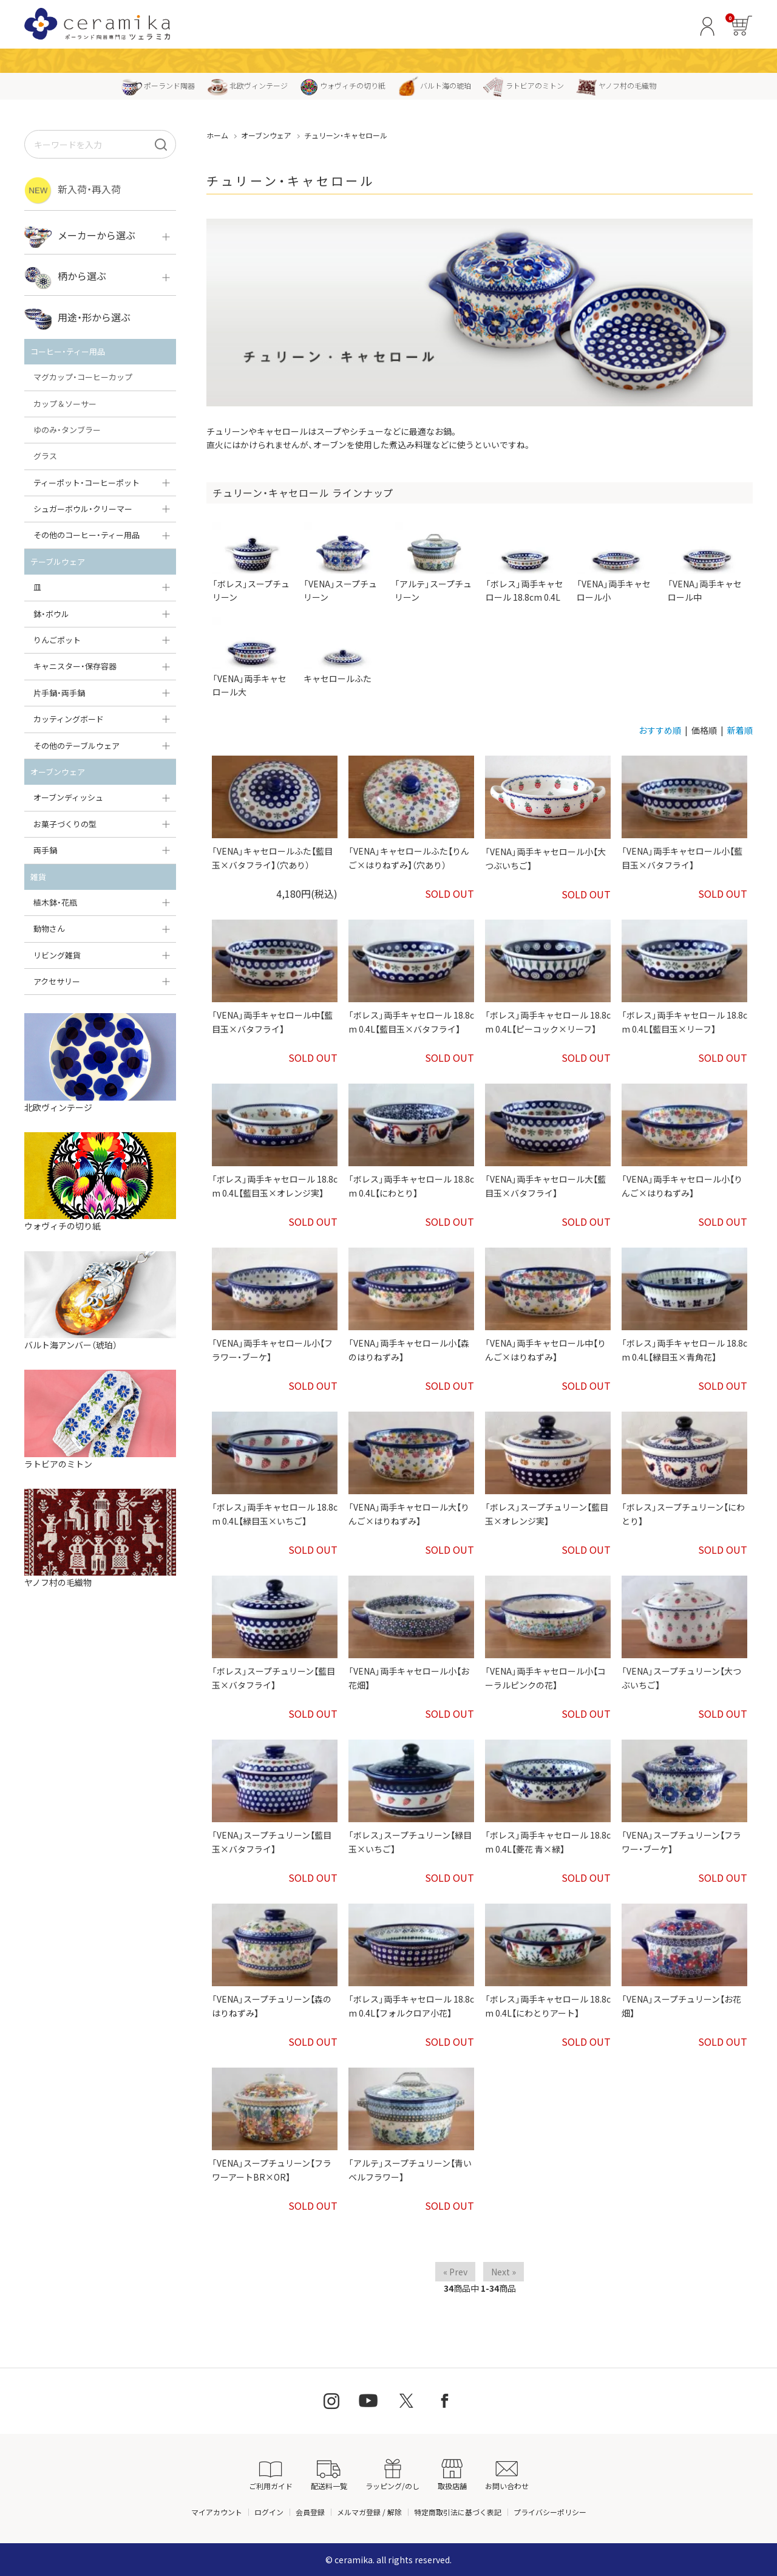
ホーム (217, 135)
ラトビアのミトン (523, 85)
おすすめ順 (660, 730)
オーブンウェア (266, 135)
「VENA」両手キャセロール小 (616, 562)
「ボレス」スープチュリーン (251, 562)
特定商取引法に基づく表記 (457, 2512)
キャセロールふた (343, 651)
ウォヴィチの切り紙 (342, 85)
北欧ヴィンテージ (247, 85)
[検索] (160, 144)
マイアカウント (216, 2512)
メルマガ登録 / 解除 (369, 2512)
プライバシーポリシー (550, 2512)
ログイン (268, 2512)
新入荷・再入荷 (72, 190)
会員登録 (310, 2512)
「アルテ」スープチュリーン (434, 562)
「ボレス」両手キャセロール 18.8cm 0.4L (525, 562)
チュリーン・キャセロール (345, 135)
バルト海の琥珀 (434, 85)
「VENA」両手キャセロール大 (251, 657)
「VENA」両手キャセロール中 (707, 562)
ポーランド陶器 (158, 85)
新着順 (740, 730)
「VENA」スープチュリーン (343, 562)
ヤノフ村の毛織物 (616, 85)
